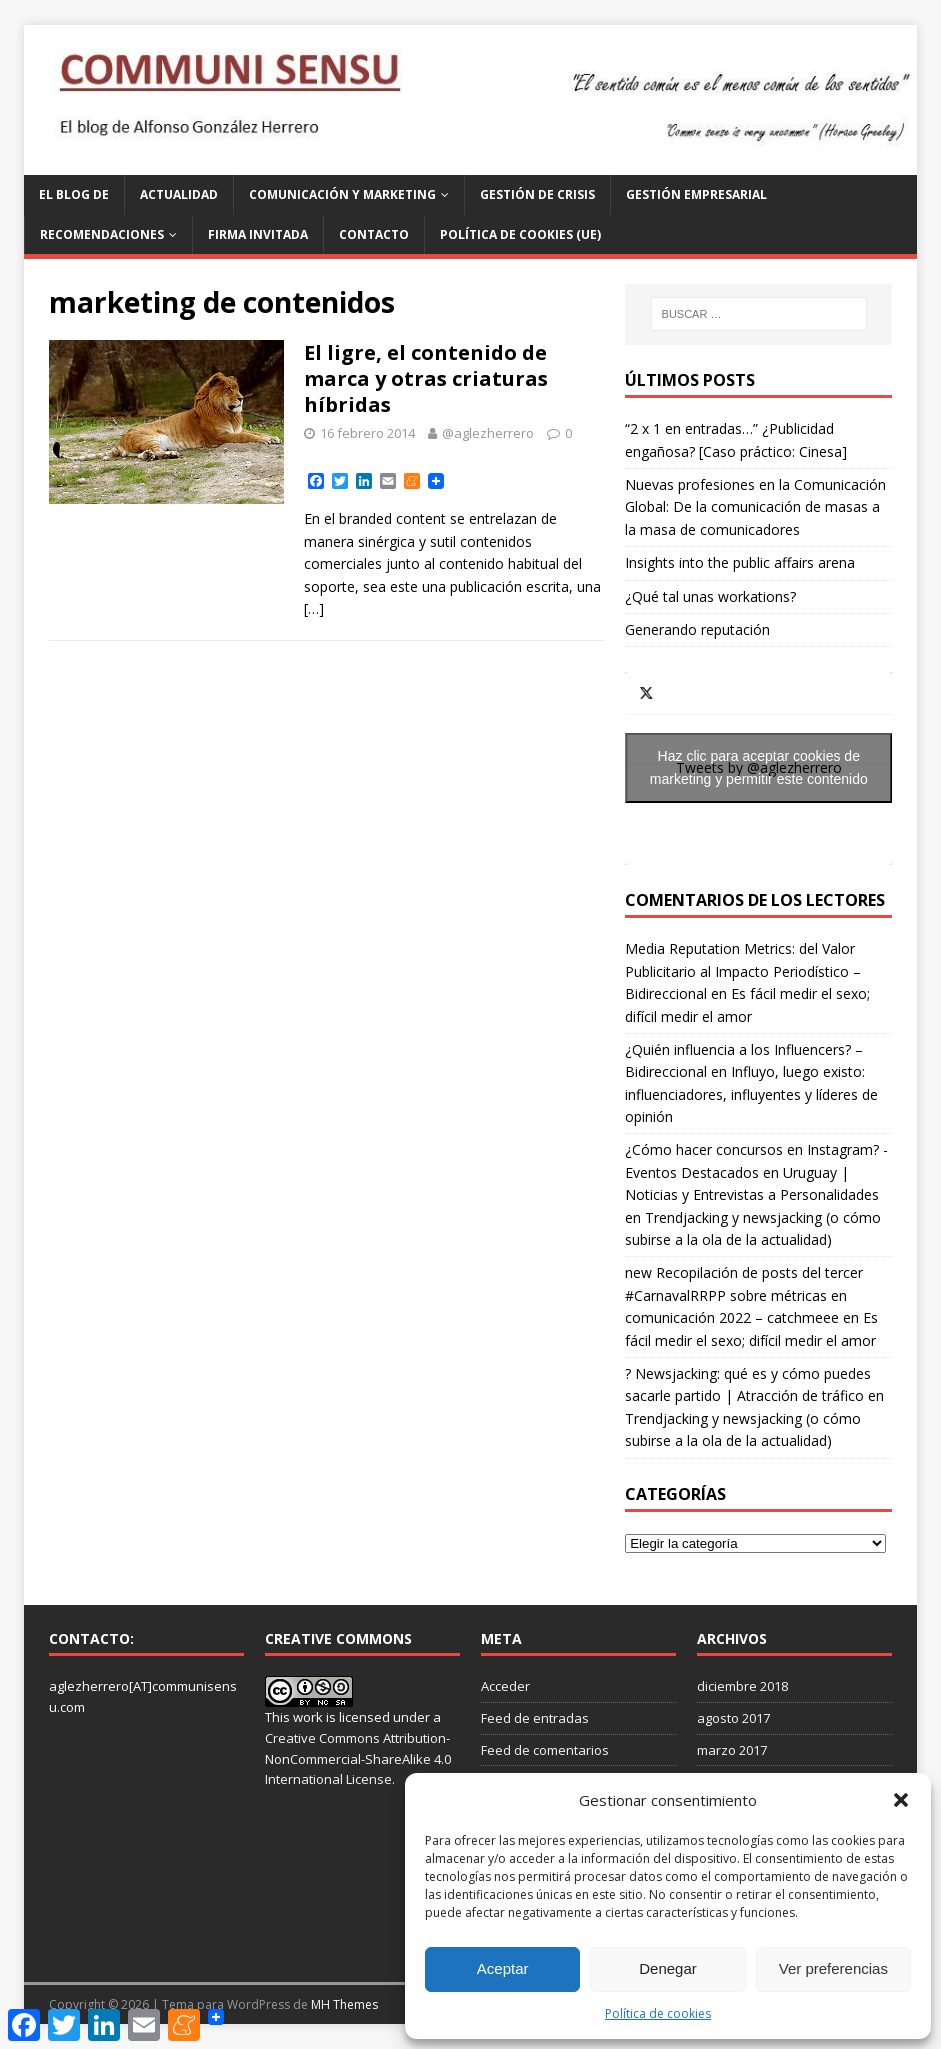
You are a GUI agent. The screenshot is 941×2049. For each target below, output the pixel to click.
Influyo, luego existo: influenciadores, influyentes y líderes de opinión (751, 1094)
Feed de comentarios (545, 1750)
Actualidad (179, 194)
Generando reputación (697, 629)
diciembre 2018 (742, 1686)
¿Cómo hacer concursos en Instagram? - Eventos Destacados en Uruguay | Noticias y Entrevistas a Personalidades (756, 1172)
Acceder (505, 1686)
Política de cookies (658, 2013)
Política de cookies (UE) (520, 234)
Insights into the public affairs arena (740, 562)
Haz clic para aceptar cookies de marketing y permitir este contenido (759, 767)
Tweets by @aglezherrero (758, 768)
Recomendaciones (102, 234)
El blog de (74, 194)
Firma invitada (258, 234)
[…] (314, 608)
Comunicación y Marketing (342, 194)
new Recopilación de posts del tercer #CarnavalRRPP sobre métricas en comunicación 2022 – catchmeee (744, 1295)
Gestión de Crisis (537, 194)
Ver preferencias (833, 1968)
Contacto (374, 234)
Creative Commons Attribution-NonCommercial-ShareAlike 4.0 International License (358, 1759)
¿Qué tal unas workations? (710, 596)
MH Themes (344, 2004)
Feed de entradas (535, 1718)
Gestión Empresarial (696, 194)
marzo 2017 (732, 1750)
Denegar (668, 1968)
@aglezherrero (488, 433)
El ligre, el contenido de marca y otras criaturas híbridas (426, 378)
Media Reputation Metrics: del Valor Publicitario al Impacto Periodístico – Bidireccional (743, 971)
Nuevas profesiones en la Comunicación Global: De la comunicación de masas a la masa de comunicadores (755, 507)
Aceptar (503, 1968)
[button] (901, 1800)
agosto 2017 (733, 1718)
